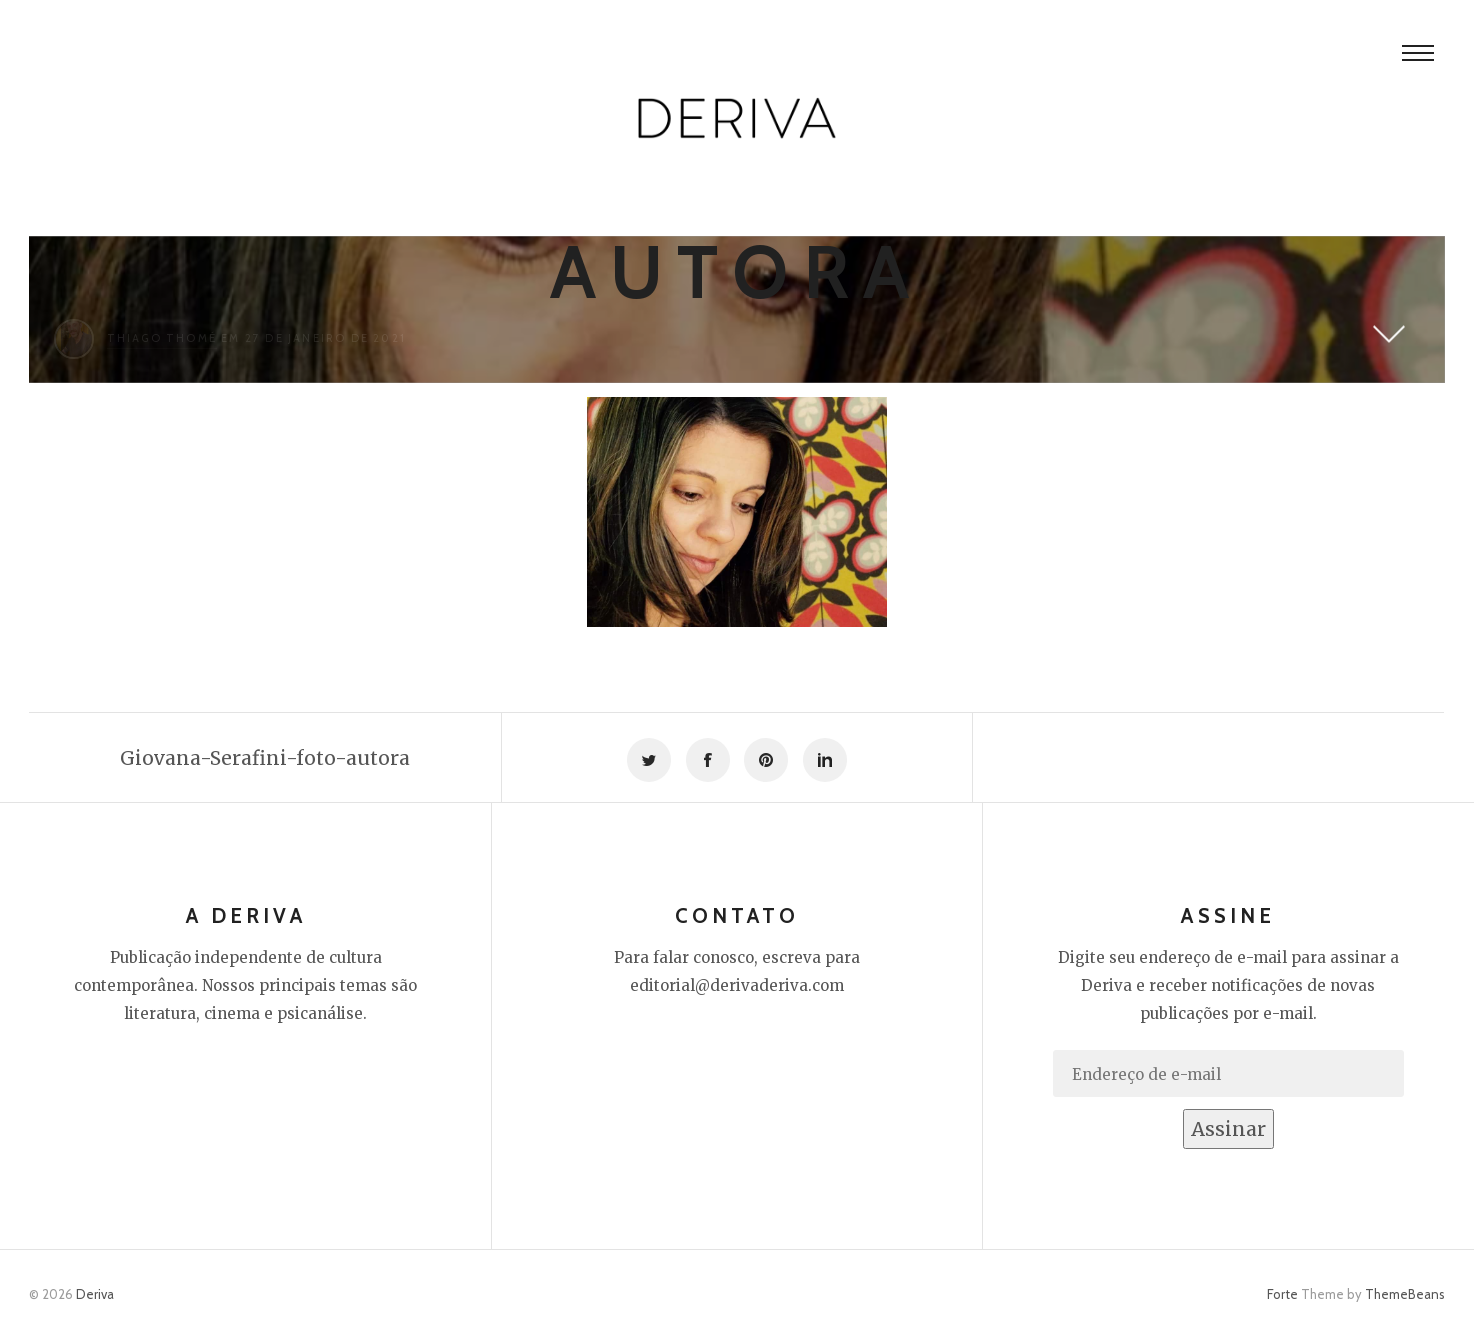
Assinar (1228, 1129)
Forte (1282, 1294)
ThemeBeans (1405, 1294)
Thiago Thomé (162, 338)
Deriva (95, 1294)
